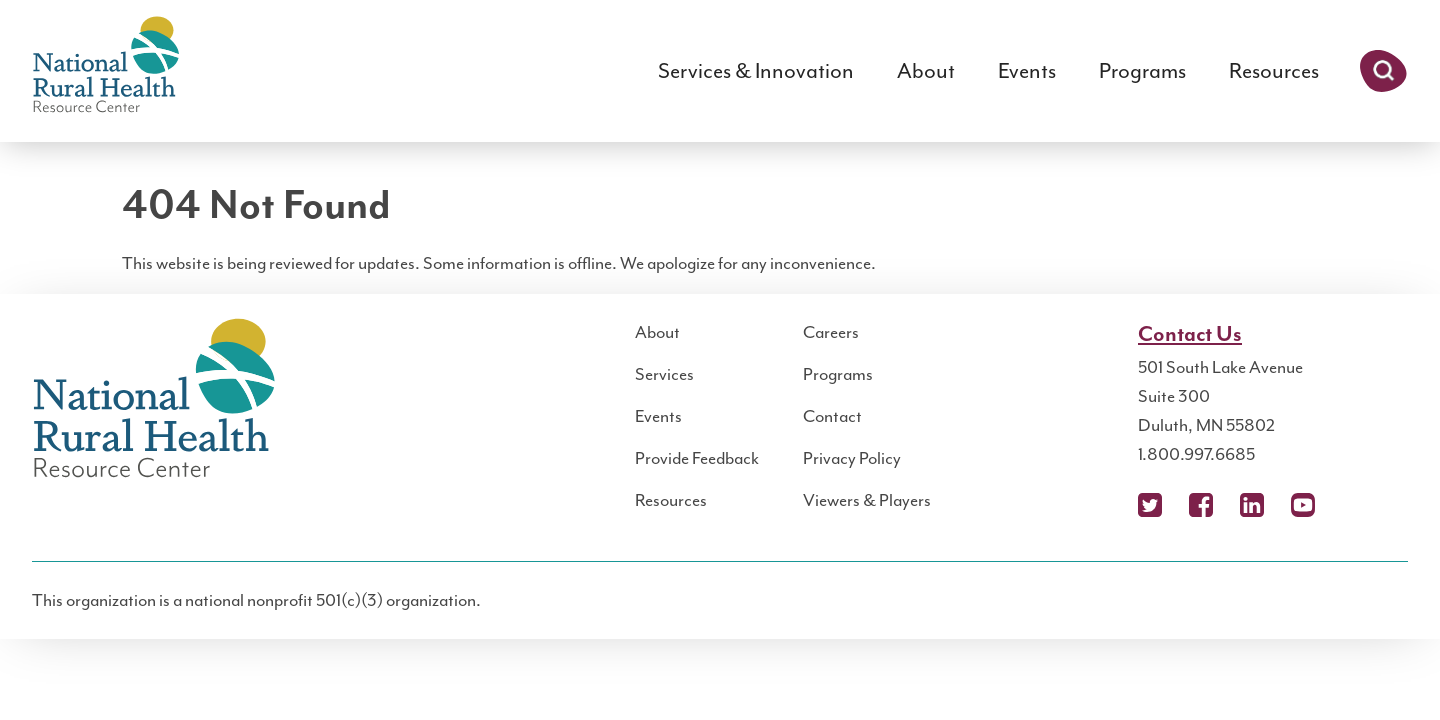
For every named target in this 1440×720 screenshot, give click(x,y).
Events (1027, 71)
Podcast (1354, 505)
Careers (831, 332)
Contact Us (1190, 335)
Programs (1142, 71)
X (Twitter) (1150, 505)
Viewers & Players (867, 500)
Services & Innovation (756, 71)
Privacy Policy (852, 458)
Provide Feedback (697, 458)
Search (1383, 71)
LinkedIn (1252, 505)
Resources (1274, 71)
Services (664, 374)
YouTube (1303, 505)
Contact (832, 416)
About (926, 71)
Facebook (1201, 505)
